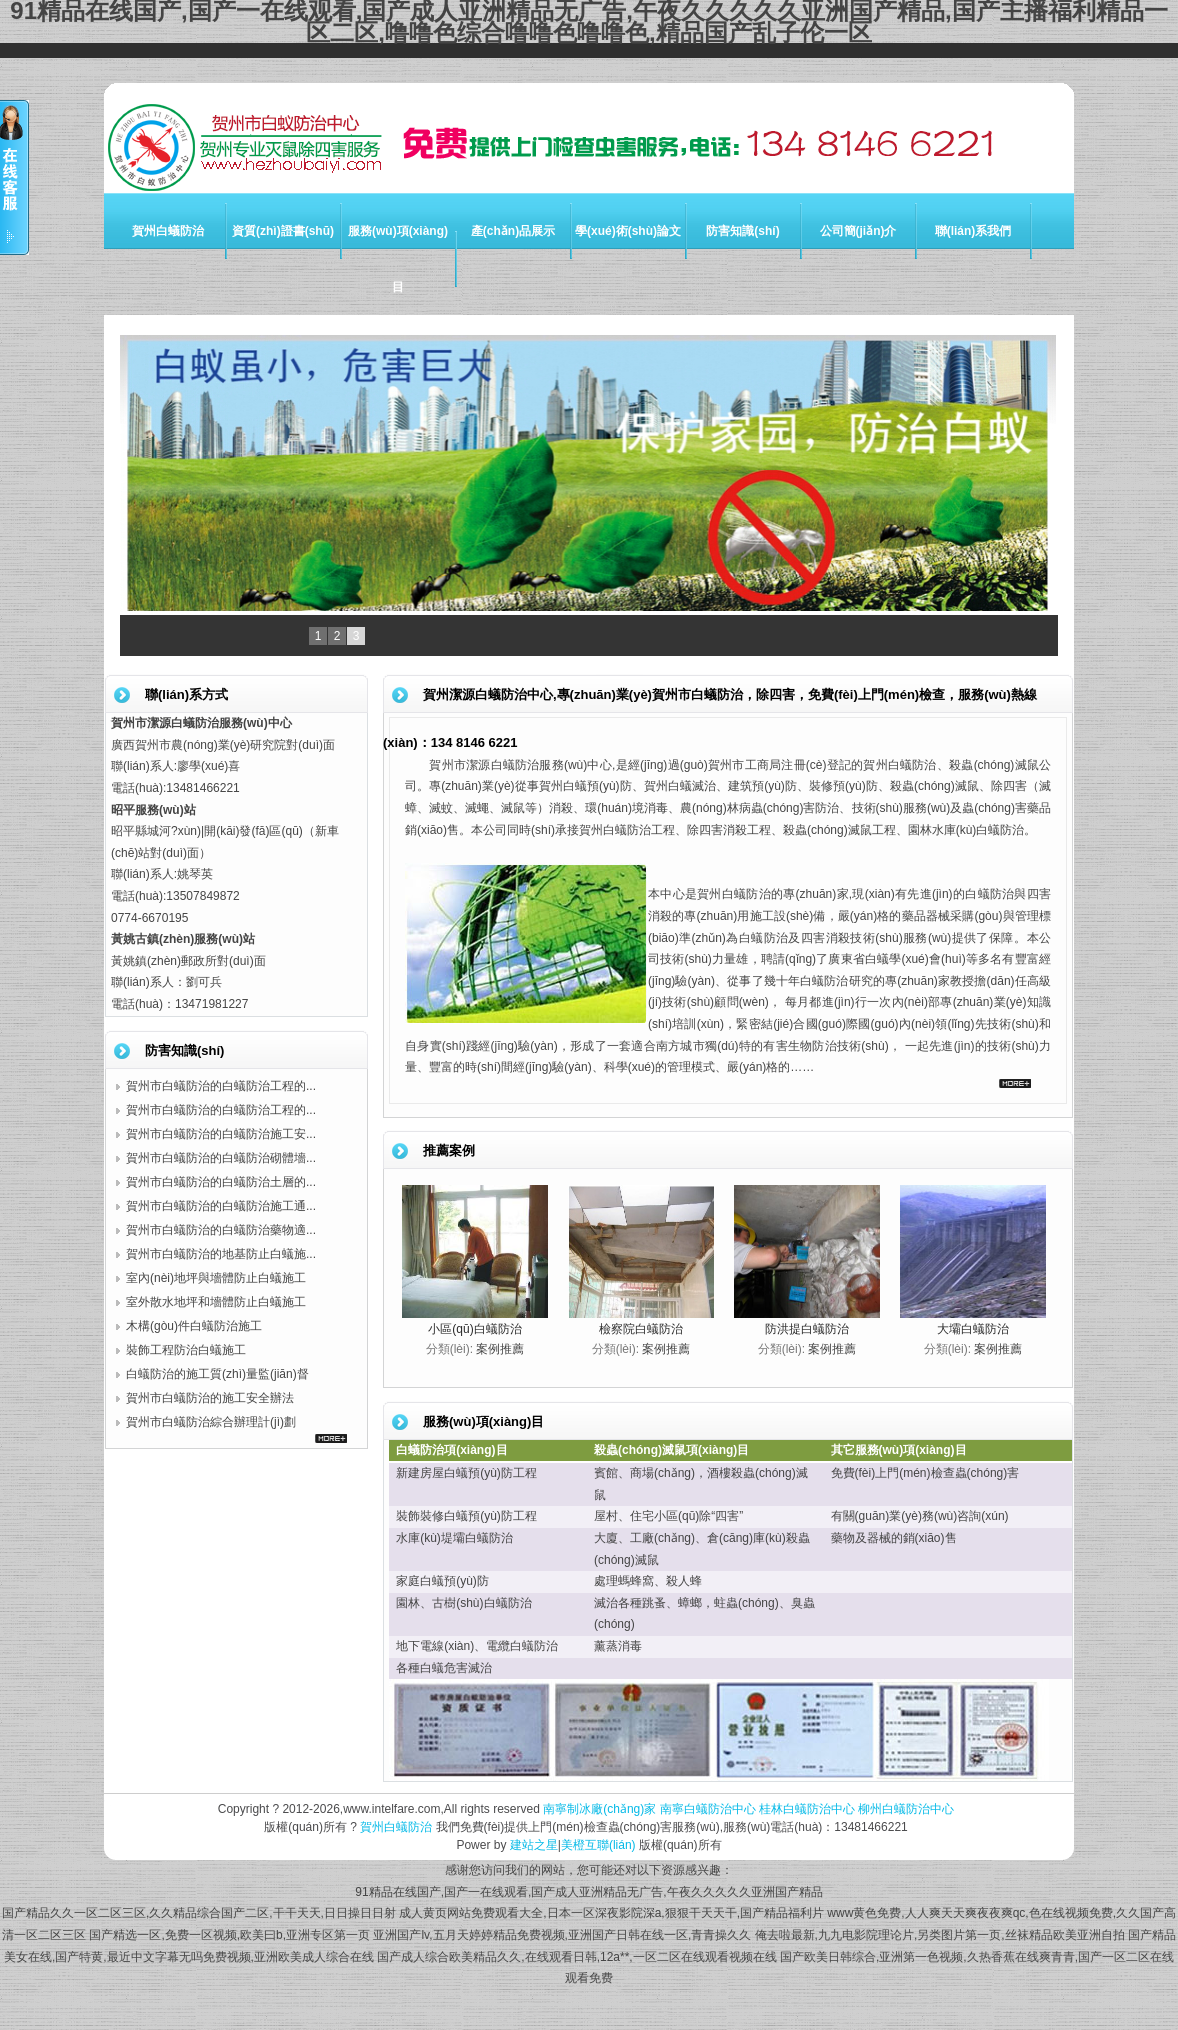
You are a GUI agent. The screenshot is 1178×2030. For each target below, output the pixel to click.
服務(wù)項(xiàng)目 (398, 259)
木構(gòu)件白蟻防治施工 (194, 1326)
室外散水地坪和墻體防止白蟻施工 (216, 1302)
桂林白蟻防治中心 (807, 1809)
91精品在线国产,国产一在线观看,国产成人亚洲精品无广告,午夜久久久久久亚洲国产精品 (588, 1892)
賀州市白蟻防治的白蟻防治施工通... (221, 1206)
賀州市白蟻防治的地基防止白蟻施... (221, 1254)
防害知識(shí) (742, 231)
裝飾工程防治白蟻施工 (186, 1350)
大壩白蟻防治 (973, 1329)
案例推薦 (500, 1349)
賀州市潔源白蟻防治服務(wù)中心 (520, 765)
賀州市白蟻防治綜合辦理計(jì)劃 (211, 1422)
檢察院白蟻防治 (641, 1329)
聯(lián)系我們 (973, 231)
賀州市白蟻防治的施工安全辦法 (210, 1398)
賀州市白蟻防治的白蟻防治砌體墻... (221, 1158)
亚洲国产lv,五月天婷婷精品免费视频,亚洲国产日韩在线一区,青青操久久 (562, 1935)
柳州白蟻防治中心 (906, 1809)
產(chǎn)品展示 (513, 231)
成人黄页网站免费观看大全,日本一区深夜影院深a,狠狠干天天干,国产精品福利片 (611, 1913)
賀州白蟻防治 (168, 231)
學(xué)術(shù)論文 (628, 231)
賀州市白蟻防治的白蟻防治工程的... (221, 1086)
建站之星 (534, 1845)
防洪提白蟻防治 (807, 1329)
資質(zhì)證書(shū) (283, 231)
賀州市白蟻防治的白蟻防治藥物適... (221, 1230)
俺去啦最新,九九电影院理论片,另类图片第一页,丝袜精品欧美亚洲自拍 (940, 1935)
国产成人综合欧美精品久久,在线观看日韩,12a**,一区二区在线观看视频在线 (576, 1957)
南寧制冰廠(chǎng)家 (599, 1809)
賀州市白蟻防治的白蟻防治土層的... (221, 1182)
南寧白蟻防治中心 (708, 1809)
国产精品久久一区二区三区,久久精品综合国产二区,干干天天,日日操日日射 (199, 1913)
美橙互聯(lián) (598, 1845)
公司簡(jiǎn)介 (858, 231)
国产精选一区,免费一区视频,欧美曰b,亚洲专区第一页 (229, 1935)
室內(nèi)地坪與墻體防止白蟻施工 (216, 1278)
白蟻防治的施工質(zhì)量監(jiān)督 (217, 1374)
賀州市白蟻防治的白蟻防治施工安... (221, 1134)
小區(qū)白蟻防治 (474, 1329)
